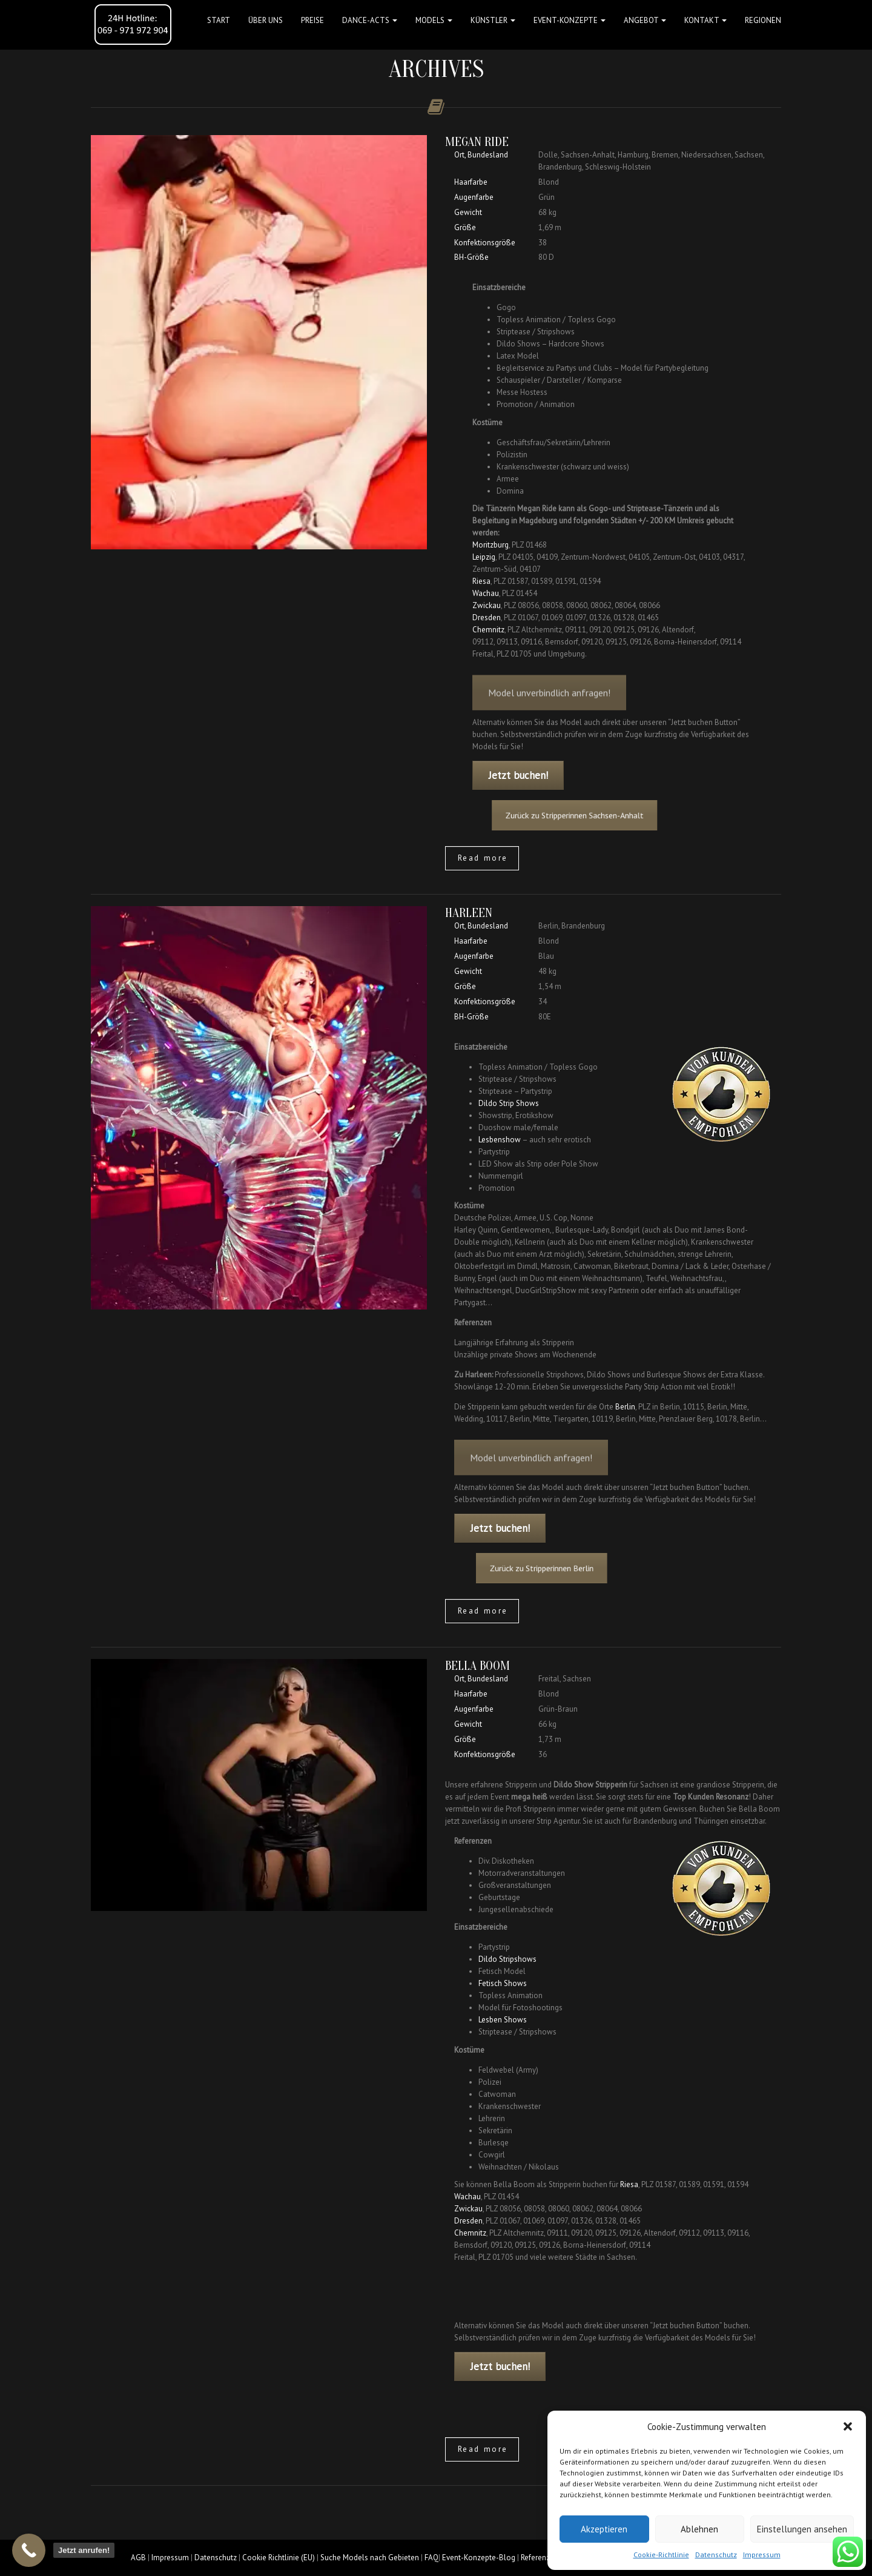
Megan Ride (477, 141)
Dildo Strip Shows (508, 1103)
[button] (848, 2426)
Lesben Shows (502, 2020)
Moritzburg (490, 545)
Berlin (625, 1407)
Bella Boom (477, 1665)
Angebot (645, 20)
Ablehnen (699, 2529)
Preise (312, 20)
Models (433, 20)
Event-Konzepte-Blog (478, 2557)
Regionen (763, 20)
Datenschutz (716, 2554)
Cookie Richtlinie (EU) (278, 2557)
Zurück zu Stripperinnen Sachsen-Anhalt (587, 815)
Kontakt (705, 20)
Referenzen (539, 2557)
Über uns (265, 20)
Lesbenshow (499, 1139)
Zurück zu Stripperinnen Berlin (564, 1568)
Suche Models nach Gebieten (369, 2557)
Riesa (481, 581)
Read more (483, 858)
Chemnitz (488, 629)
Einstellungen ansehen (802, 2529)
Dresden (486, 617)
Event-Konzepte (569, 20)
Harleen (468, 913)
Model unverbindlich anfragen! (549, 706)
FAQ (431, 2557)
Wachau (485, 593)
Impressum (762, 2554)
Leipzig (483, 557)
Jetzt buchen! (518, 775)
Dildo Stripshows (507, 1959)
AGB (138, 2557)
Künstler (493, 20)
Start (218, 20)
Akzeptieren (604, 2529)
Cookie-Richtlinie (661, 2554)
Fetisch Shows (502, 1983)
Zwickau (486, 605)
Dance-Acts (369, 20)
